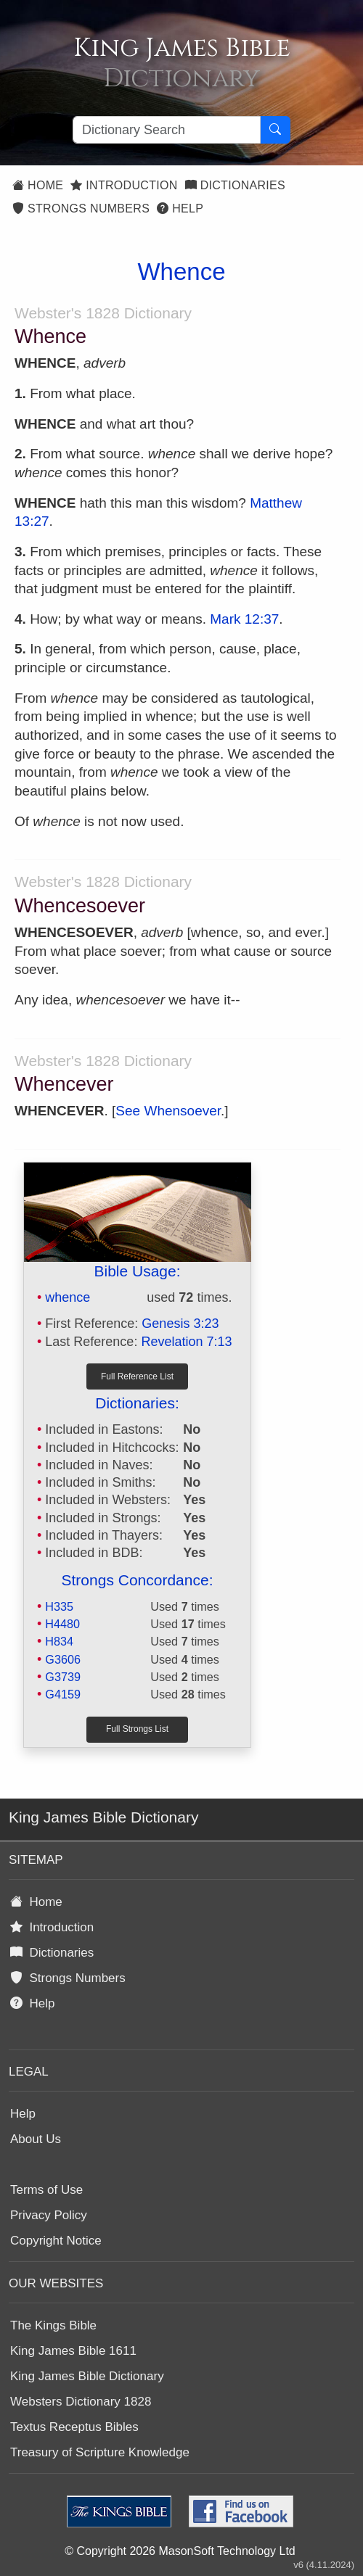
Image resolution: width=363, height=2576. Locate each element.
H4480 (62, 1623)
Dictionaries (235, 185)
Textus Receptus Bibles (74, 2427)
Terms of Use (46, 2190)
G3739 (63, 1676)
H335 (59, 1606)
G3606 (63, 1659)
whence (67, 1297)
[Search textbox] (167, 130)
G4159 (63, 1694)
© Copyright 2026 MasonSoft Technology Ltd (180, 2551)
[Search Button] (275, 130)
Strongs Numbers (81, 208)
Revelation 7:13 (186, 1341)
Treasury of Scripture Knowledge (99, 2452)
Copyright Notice (56, 2240)
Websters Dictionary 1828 (80, 2401)
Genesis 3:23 (180, 1323)
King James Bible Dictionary (87, 2376)
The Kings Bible (53, 2325)
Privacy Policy (48, 2215)
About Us (35, 2139)
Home (37, 185)
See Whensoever (168, 1110)
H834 (59, 1641)
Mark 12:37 (244, 619)
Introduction (123, 185)
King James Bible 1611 (73, 2351)
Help (180, 208)
